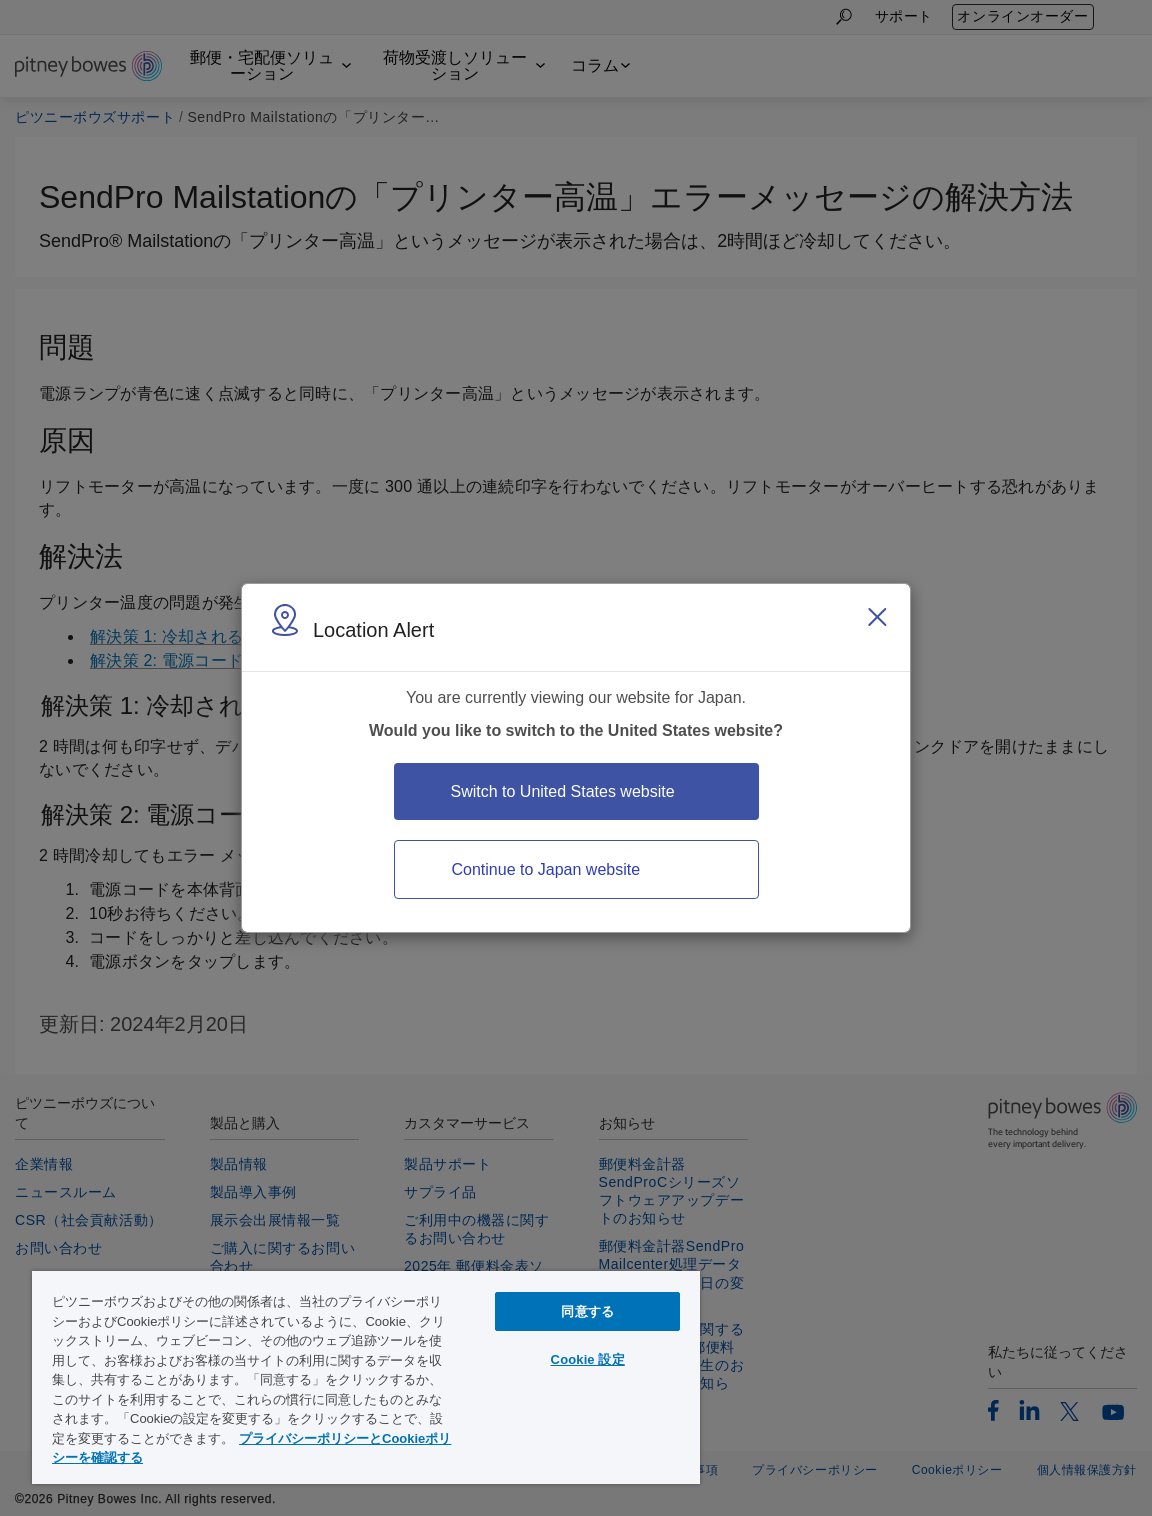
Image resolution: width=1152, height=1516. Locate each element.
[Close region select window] (877, 617)
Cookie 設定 (588, 1359)
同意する (587, 1311)
